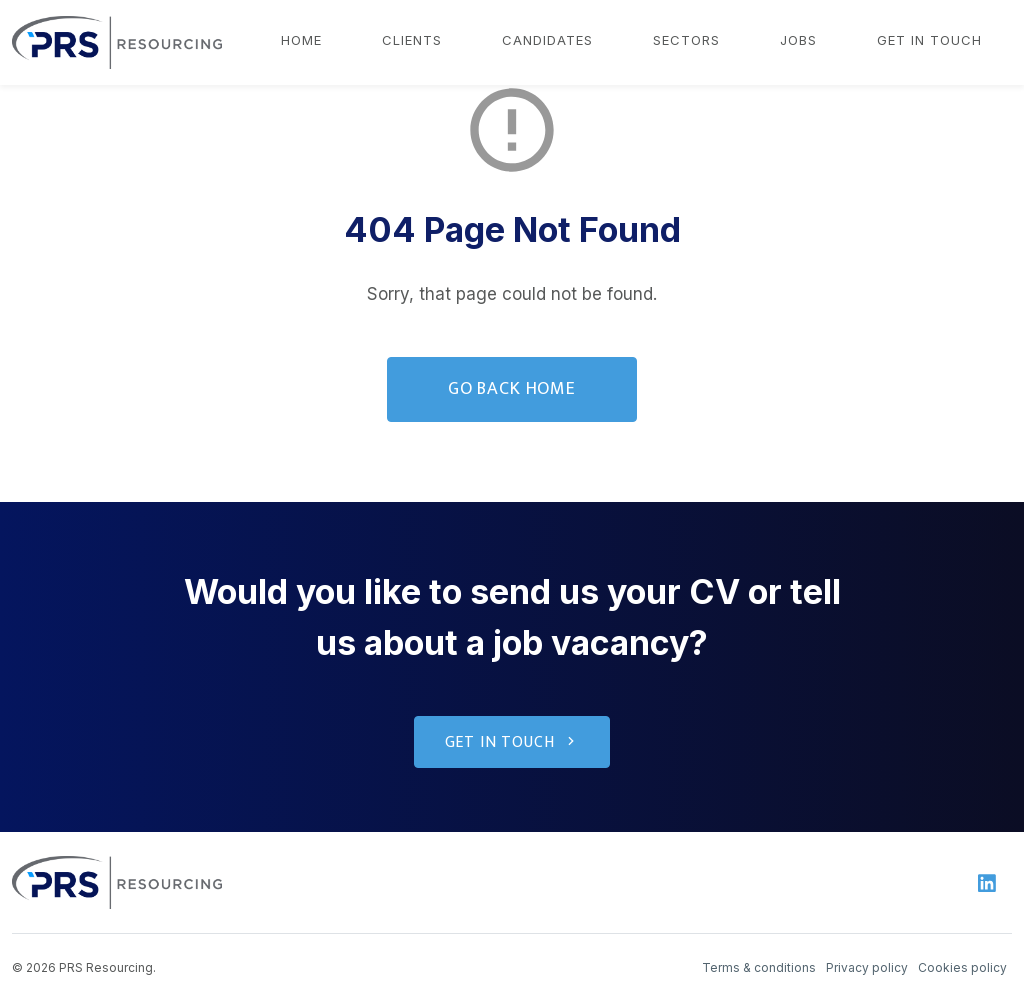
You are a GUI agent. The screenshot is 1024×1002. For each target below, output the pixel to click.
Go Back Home (512, 389)
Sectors (686, 40)
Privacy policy (867, 967)
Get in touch (929, 40)
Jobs (798, 40)
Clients (412, 40)
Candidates (547, 40)
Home (301, 40)
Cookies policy (962, 967)
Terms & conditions (759, 967)
